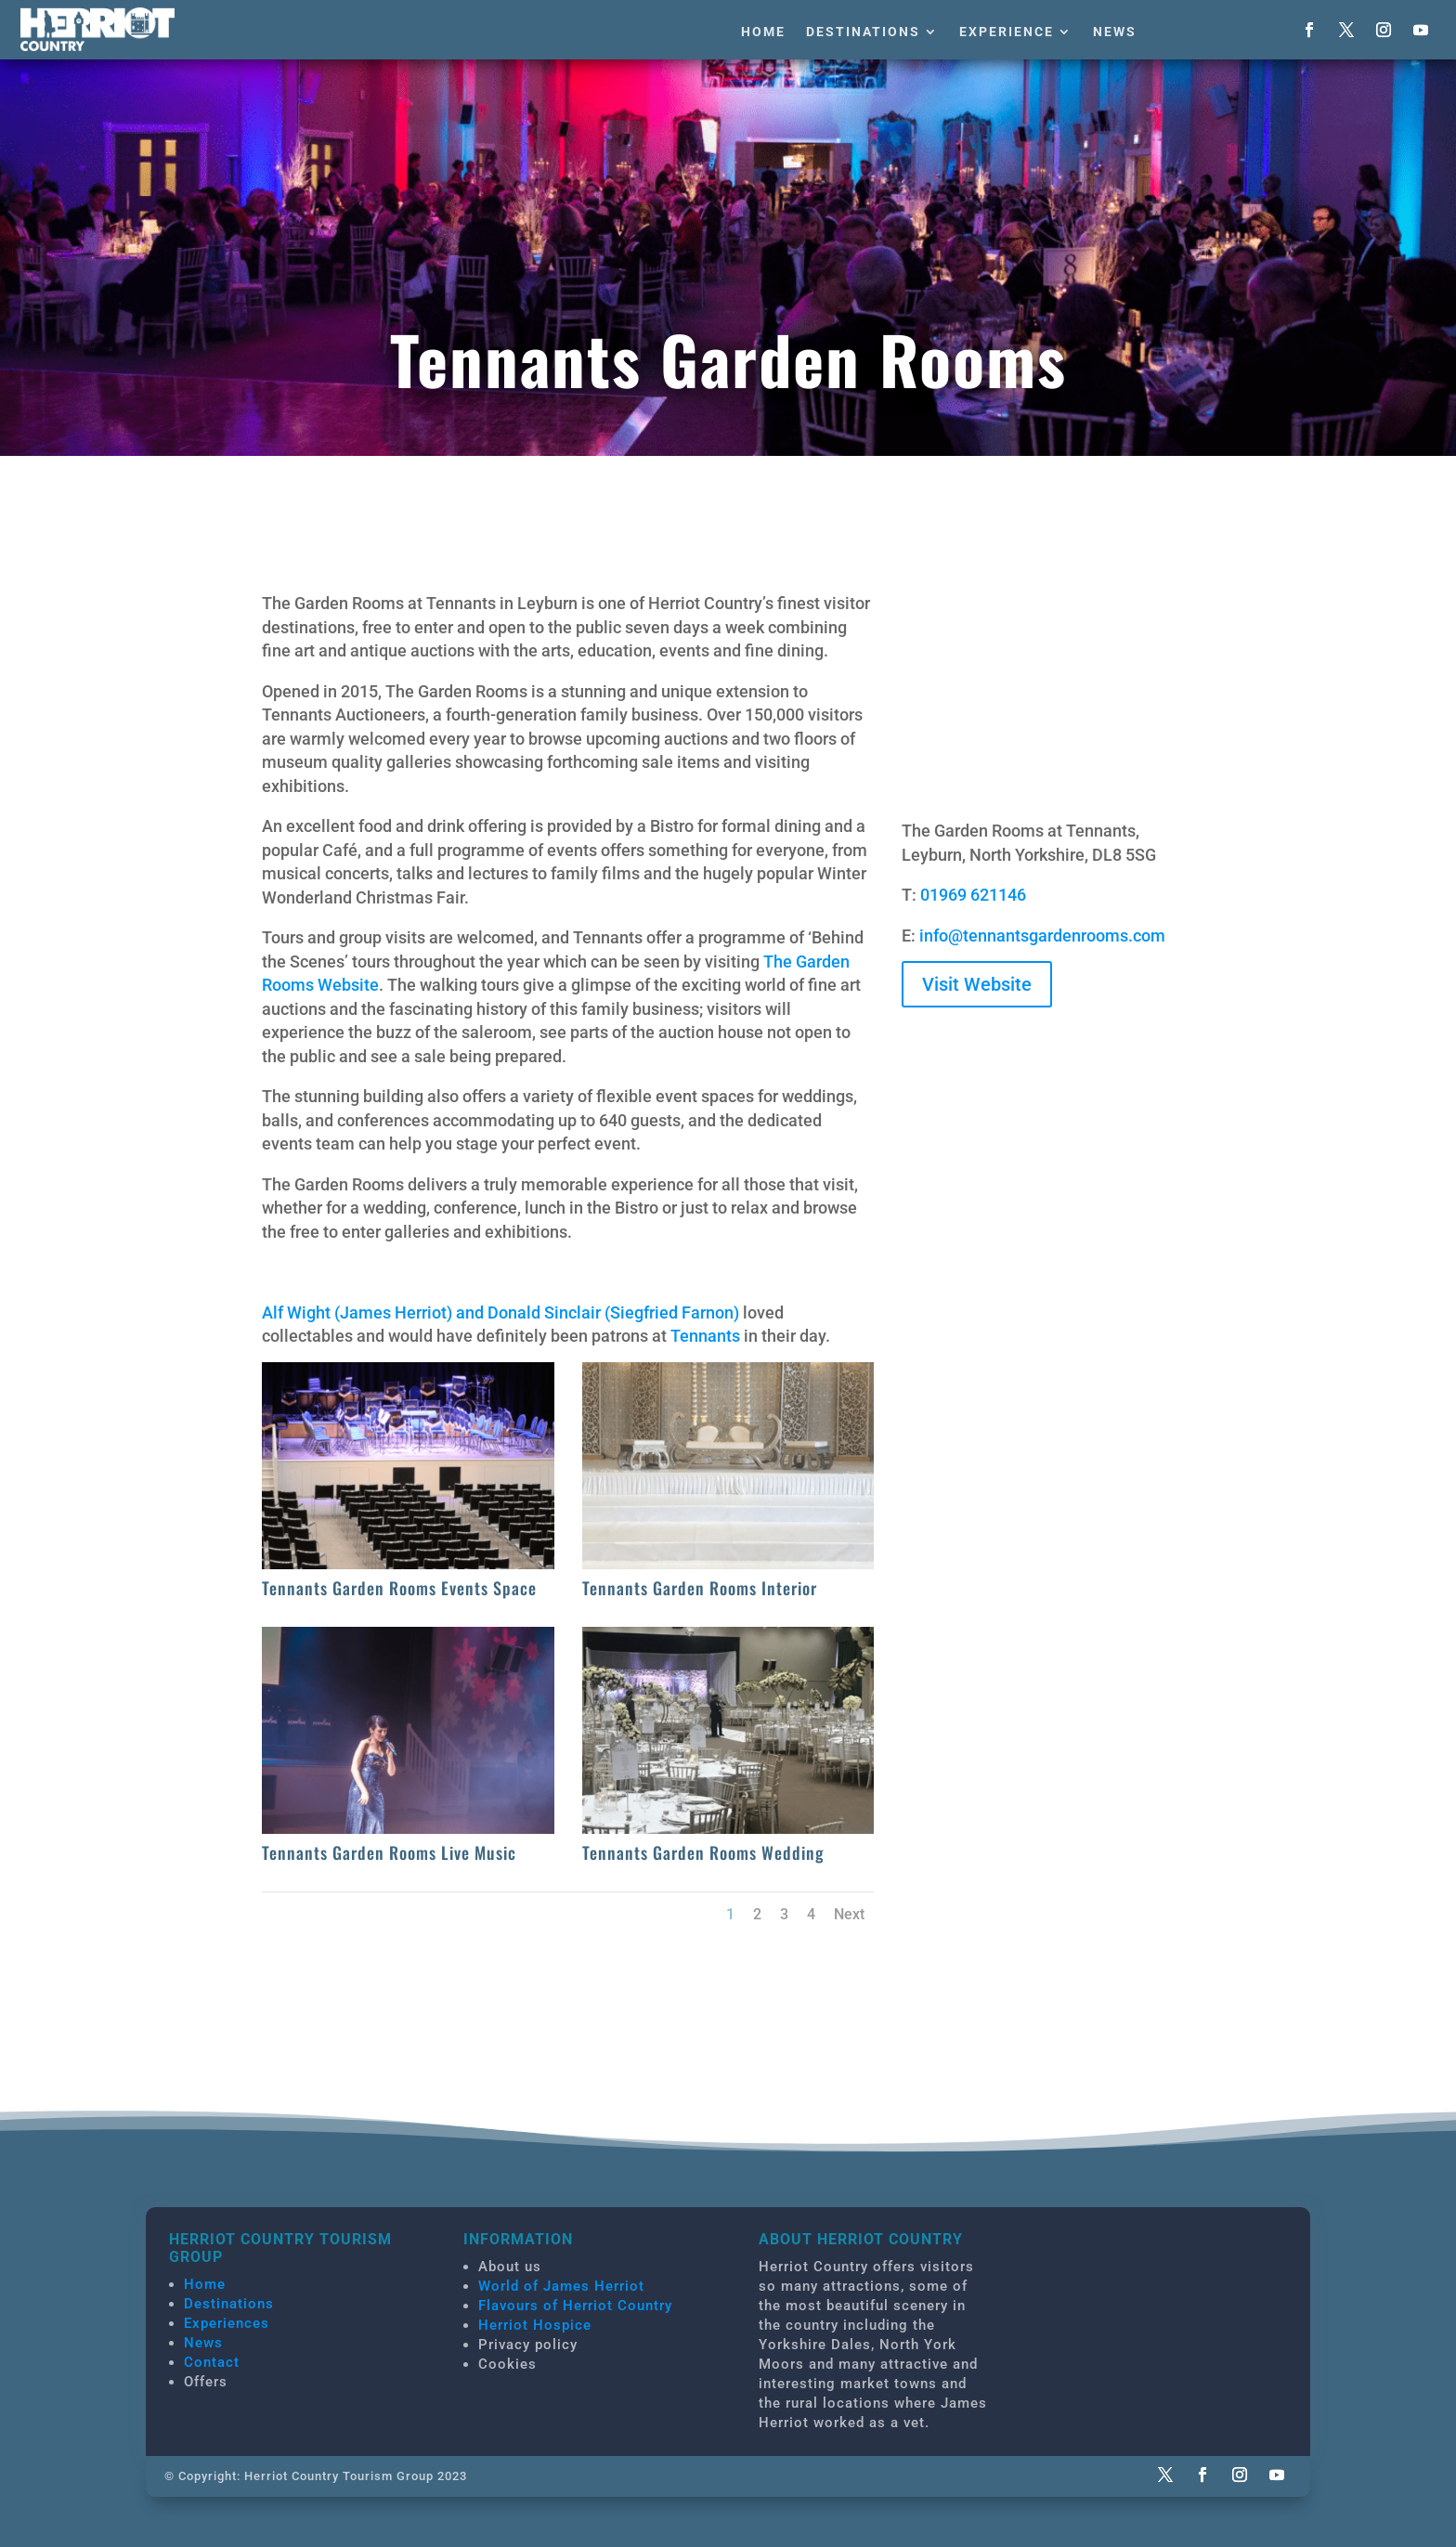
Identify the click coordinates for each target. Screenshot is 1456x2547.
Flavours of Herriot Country (575, 2305)
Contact (212, 2362)
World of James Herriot (561, 2286)
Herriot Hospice (535, 2325)
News (1115, 31)
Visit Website (977, 984)
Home (763, 31)
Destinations (863, 31)
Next (849, 1914)
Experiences (226, 2323)
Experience (1006, 31)
